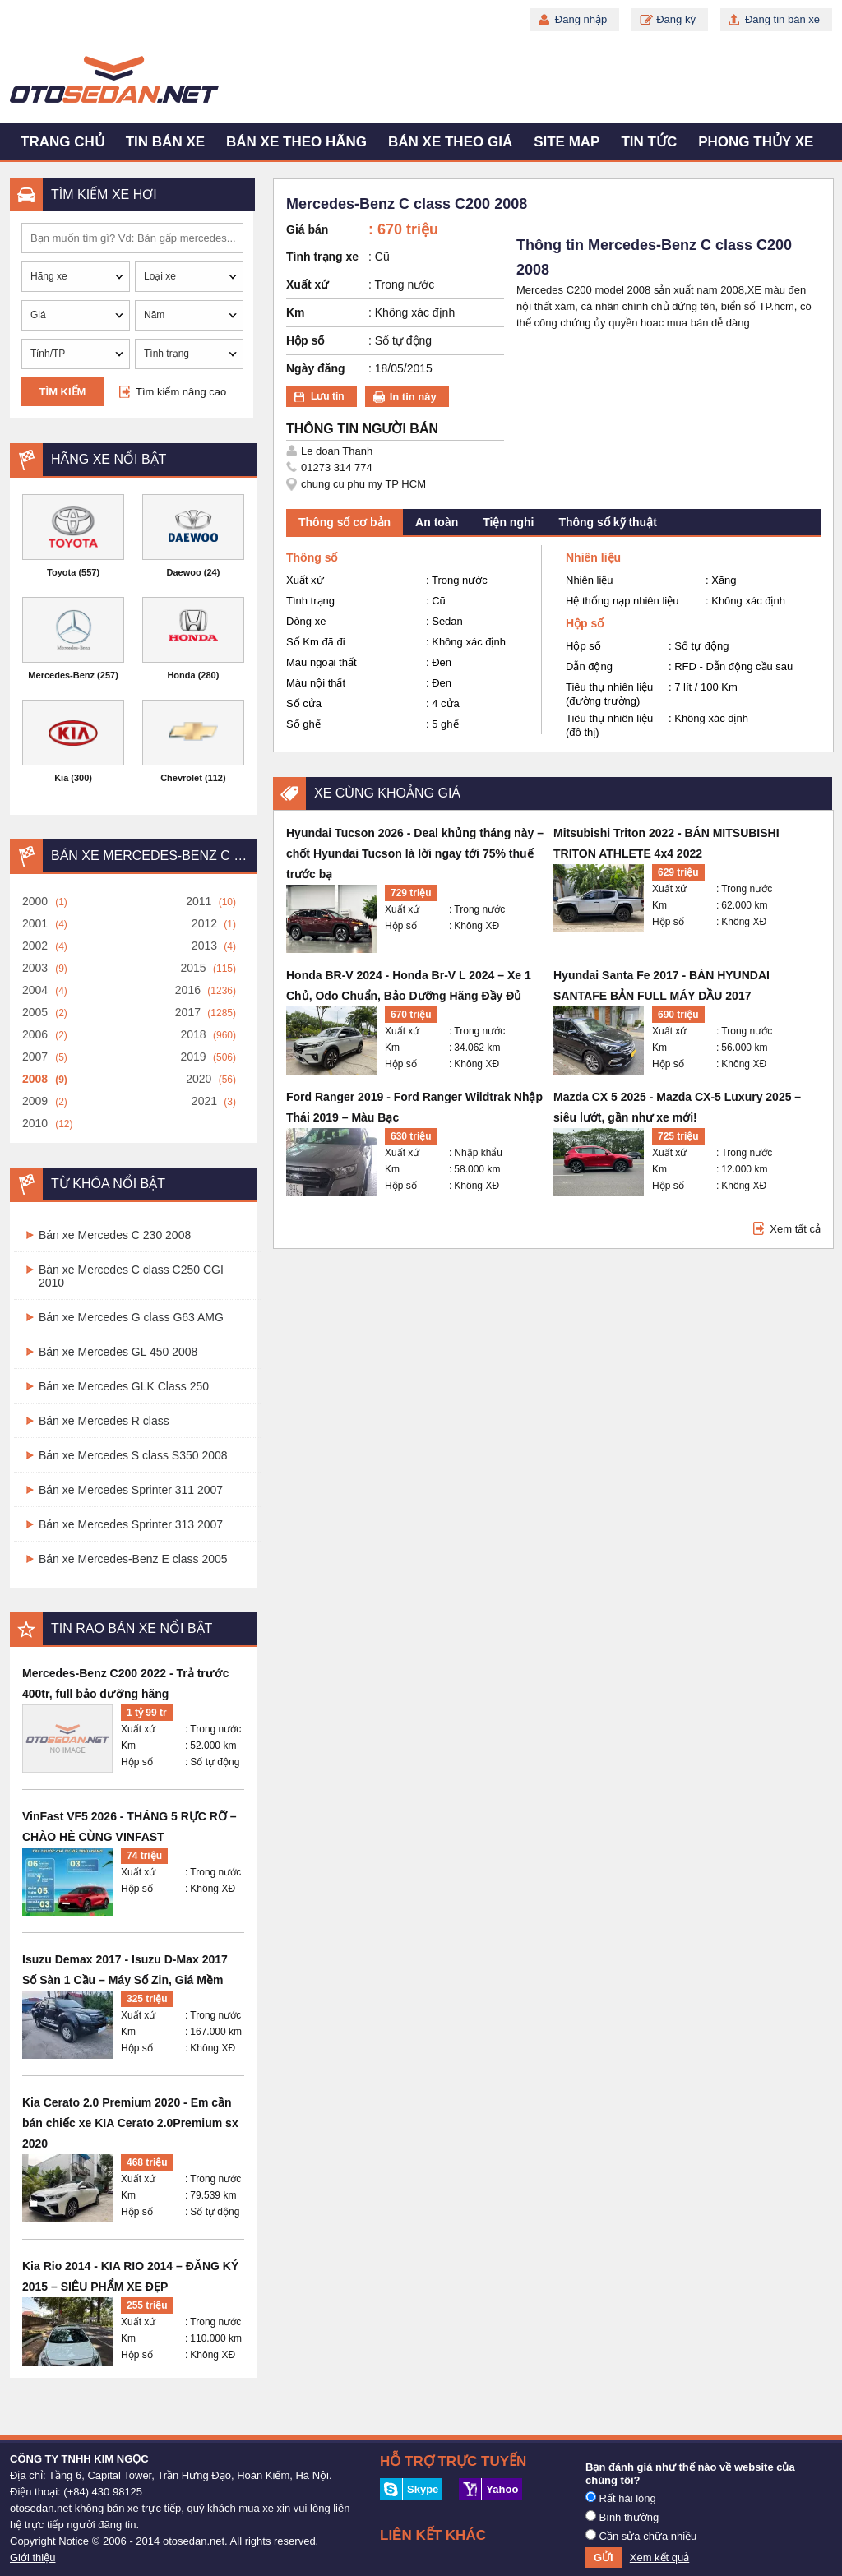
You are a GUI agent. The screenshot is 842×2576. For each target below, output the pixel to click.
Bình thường (622, 2516)
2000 (35, 901)
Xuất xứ (138, 1729)
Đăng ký (676, 19)
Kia (61, 778)
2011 (198, 901)
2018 (193, 1034)
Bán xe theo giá (450, 142)
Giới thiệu (32, 2557)
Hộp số (137, 1762)
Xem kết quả (660, 2557)
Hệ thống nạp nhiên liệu (622, 600)
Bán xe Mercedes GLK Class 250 (124, 1386)
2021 (204, 1101)
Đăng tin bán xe (782, 19)
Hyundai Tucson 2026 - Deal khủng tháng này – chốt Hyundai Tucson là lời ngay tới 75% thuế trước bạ (415, 853)
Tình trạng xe (322, 256)
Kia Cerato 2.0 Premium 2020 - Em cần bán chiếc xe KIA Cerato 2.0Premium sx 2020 (130, 2123)
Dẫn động (589, 666)
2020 (198, 1078)
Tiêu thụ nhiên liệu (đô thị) (609, 725)
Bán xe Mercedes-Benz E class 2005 (133, 1558)
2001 (35, 923)
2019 (193, 1056)
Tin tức (649, 142)
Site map (566, 142)
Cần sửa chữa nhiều (640, 2535)
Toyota (61, 572)
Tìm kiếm (62, 392)
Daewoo (184, 572)
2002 (35, 945)
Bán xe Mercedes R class (104, 1420)
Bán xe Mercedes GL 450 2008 (118, 1351)
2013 (204, 945)
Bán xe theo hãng (296, 142)
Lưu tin (328, 396)
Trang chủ (62, 142)
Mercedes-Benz (61, 675)
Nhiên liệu (589, 580)
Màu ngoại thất (321, 662)
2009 (35, 1101)
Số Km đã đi (315, 642)
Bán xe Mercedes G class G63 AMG (131, 1317)
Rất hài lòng (620, 2497)
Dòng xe (306, 621)
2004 (35, 990)
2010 (35, 1123)
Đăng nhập (581, 19)
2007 (35, 1056)
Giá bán (307, 229)
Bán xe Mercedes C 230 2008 (115, 1235)
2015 (193, 967)
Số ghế (303, 724)
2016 (188, 990)
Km (128, 1745)
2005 (35, 1012)
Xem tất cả (795, 1229)
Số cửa (304, 703)
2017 (188, 1012)
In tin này (413, 397)
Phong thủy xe (755, 142)
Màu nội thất (315, 683)
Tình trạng (310, 600)
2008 (35, 1078)
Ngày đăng (315, 368)
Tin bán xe (165, 142)
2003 (35, 967)
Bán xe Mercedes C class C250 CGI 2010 (131, 1276)
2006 (35, 1034)
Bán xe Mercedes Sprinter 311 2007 (131, 1489)
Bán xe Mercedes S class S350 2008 (133, 1455)
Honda (181, 675)
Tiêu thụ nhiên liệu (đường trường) (609, 694)
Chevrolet (181, 778)
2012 (204, 923)
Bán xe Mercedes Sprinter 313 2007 (131, 1524)
